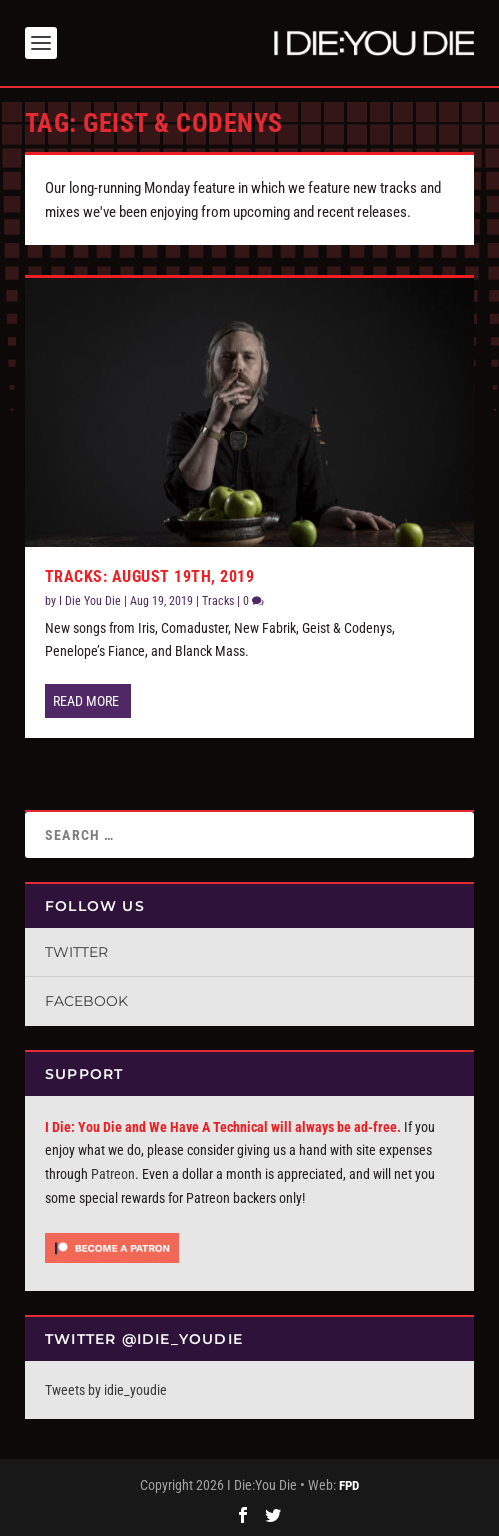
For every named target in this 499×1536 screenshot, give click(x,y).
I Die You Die (90, 601)
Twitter (76, 952)
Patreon (113, 1174)
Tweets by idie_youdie (106, 1390)
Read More (86, 701)
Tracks (218, 601)
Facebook (86, 1001)
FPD (349, 1485)
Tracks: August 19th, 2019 (150, 576)
